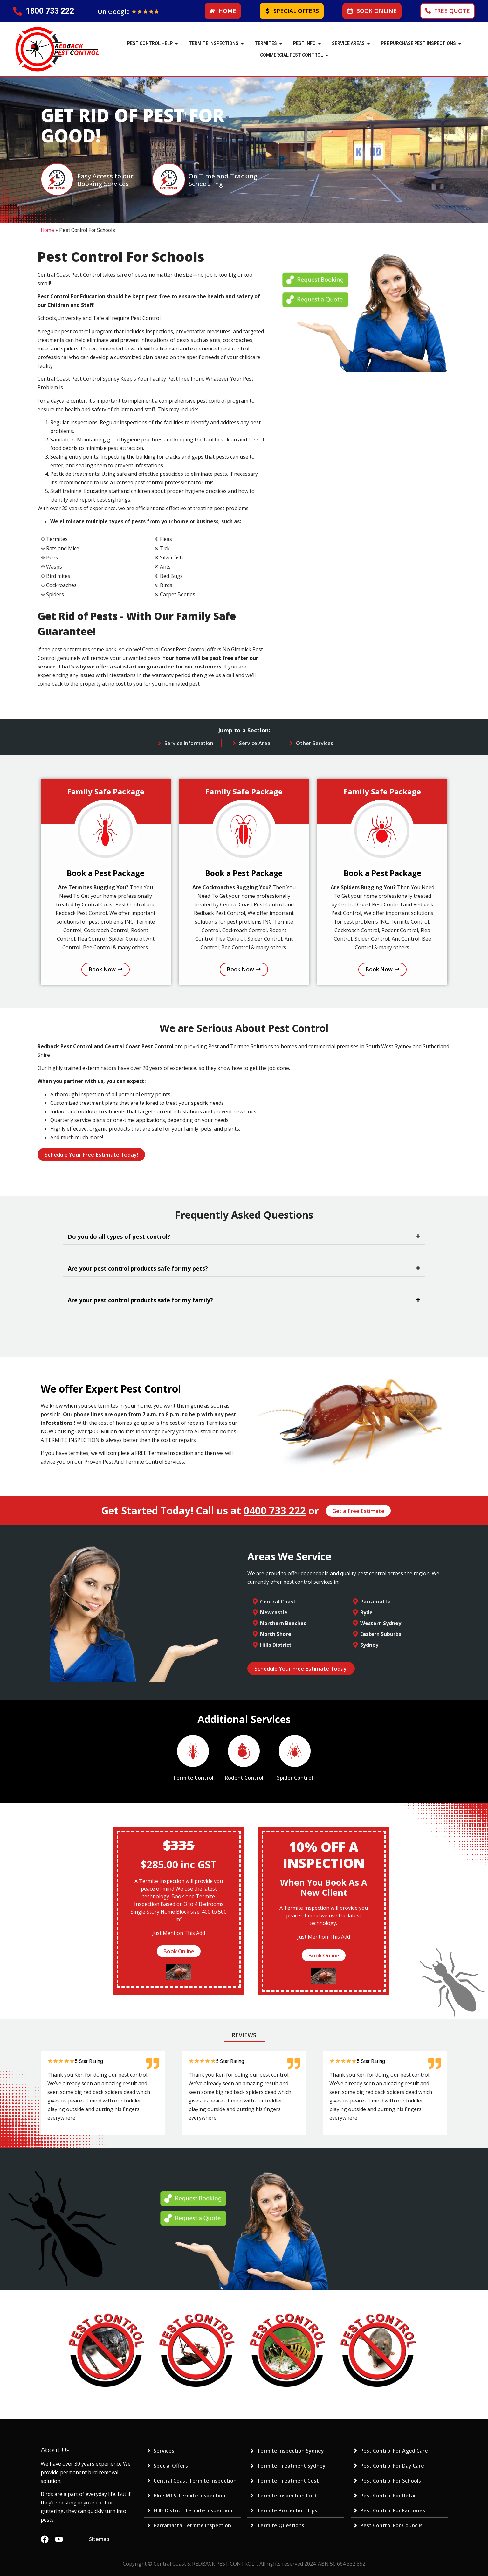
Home (47, 230)
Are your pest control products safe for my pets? (138, 1268)
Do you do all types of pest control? (119, 1236)
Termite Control (193, 1777)
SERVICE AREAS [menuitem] (348, 43)
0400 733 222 (275, 1510)
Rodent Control (244, 1777)
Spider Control (295, 1777)
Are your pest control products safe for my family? (140, 1300)
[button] (176, 43)
